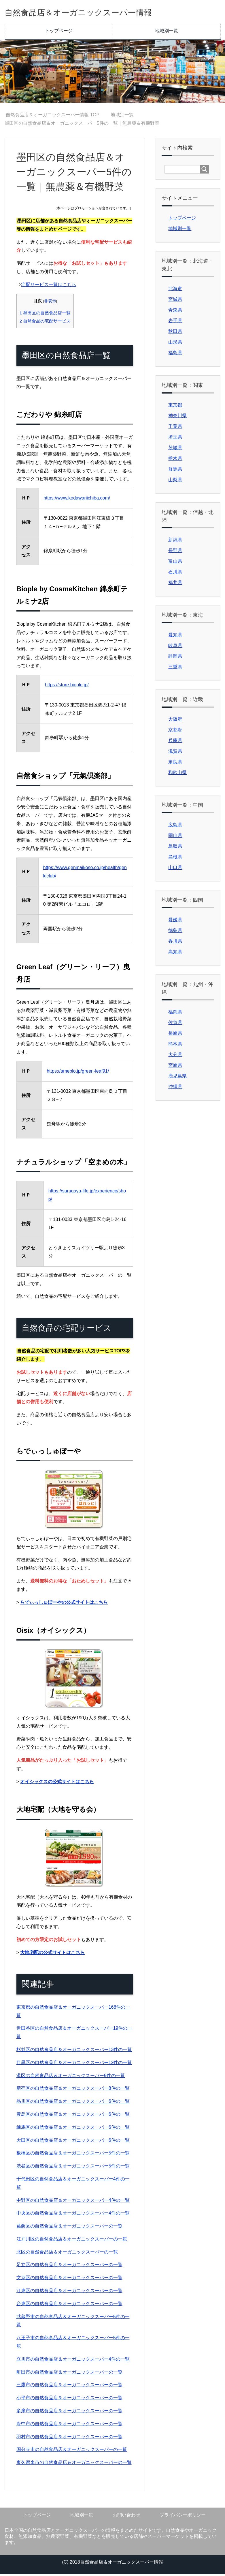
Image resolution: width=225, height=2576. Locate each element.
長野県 (175, 552)
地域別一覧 (166, 32)
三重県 (175, 668)
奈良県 (175, 763)
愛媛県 (175, 921)
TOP (52, 116)
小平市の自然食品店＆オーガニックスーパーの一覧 (69, 2399)
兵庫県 (175, 742)
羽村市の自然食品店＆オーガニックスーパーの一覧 (69, 2438)
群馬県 (175, 470)
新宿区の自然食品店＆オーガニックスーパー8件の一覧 (73, 2089)
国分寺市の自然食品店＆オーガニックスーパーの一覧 (71, 2451)
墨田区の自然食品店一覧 (45, 314)
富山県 (175, 562)
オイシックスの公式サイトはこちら (57, 1783)
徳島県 (175, 932)
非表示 (50, 303)
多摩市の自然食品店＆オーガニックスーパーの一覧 (69, 2412)
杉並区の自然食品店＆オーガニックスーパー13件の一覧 (74, 2051)
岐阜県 (175, 647)
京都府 (175, 731)
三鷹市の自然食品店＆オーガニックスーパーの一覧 (69, 2386)
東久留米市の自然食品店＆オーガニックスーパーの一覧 (74, 2464)
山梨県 (175, 481)
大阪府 (175, 720)
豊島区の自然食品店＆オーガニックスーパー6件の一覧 (73, 2115)
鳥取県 (175, 847)
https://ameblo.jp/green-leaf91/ (78, 1072)
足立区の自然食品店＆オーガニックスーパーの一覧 (69, 2266)
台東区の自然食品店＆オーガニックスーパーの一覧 (69, 2305)
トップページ (59, 32)
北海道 (175, 290)
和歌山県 (177, 774)
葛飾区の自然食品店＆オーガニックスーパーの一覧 (69, 2227)
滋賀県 (175, 752)
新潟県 (175, 541)
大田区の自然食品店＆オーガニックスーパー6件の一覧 (73, 2141)
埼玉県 (175, 438)
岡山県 (175, 837)
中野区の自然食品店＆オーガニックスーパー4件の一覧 (73, 2202)
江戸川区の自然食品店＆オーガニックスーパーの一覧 (71, 2240)
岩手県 (175, 322)
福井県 (175, 584)
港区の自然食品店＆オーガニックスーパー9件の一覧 (70, 2077)
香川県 (175, 942)
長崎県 (175, 1034)
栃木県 (175, 460)
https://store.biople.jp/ (67, 686)
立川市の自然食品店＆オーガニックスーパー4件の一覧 (73, 2360)
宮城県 (175, 301)
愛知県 (175, 636)
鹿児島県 (177, 1077)
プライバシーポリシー (183, 2516)
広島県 (175, 826)
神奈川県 (177, 417)
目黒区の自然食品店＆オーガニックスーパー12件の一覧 (74, 2064)
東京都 (175, 406)
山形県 (175, 343)
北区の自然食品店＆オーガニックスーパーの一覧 (67, 2253)
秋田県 (175, 333)
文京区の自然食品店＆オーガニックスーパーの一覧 (69, 2279)
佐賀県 (175, 1024)
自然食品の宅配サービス (45, 322)
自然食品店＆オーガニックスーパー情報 (99, 12)
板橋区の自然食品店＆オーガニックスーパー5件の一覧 (73, 2154)
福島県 (175, 354)
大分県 (175, 1056)
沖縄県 (175, 1088)
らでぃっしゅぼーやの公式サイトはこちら (64, 1604)
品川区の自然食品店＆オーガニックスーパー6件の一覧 (73, 2102)
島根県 (175, 858)
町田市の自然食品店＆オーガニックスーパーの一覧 (69, 2373)
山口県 (175, 869)
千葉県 (175, 428)
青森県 (175, 311)
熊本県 (175, 1045)
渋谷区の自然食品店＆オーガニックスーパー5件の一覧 (73, 2167)
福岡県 (175, 1013)
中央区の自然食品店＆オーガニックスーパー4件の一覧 (73, 2214)
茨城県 (175, 449)
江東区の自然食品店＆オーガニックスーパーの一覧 (69, 2292)
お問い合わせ (126, 2516)
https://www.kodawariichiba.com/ (77, 499)
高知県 (175, 953)
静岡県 (175, 657)
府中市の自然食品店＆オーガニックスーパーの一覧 (69, 2425)
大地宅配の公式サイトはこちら (52, 1954)
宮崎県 (175, 1067)
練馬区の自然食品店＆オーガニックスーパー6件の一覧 (73, 2128)
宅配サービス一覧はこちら (48, 286)
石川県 (175, 573)
